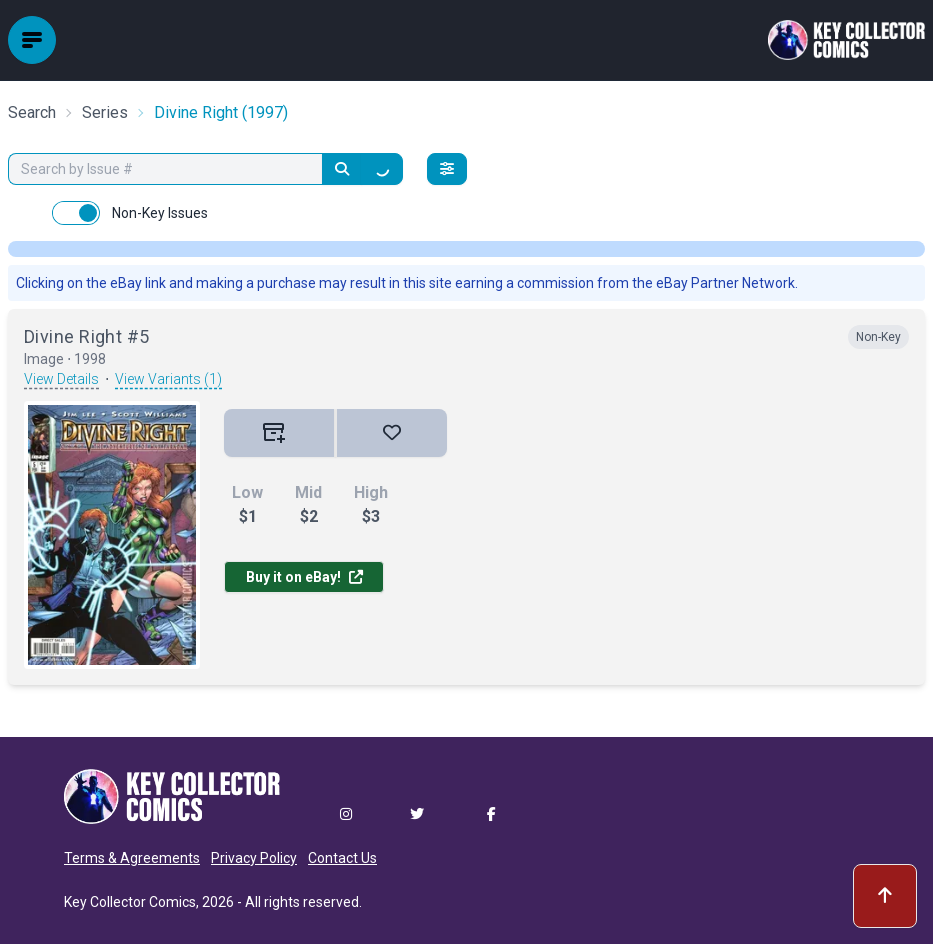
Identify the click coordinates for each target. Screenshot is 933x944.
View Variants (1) (168, 379)
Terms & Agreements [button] (132, 858)
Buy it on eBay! (304, 577)
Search (32, 112)
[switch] (76, 213)
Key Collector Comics (130, 902)
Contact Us (342, 858)
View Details (61, 379)
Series (105, 112)
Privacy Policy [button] (254, 858)
